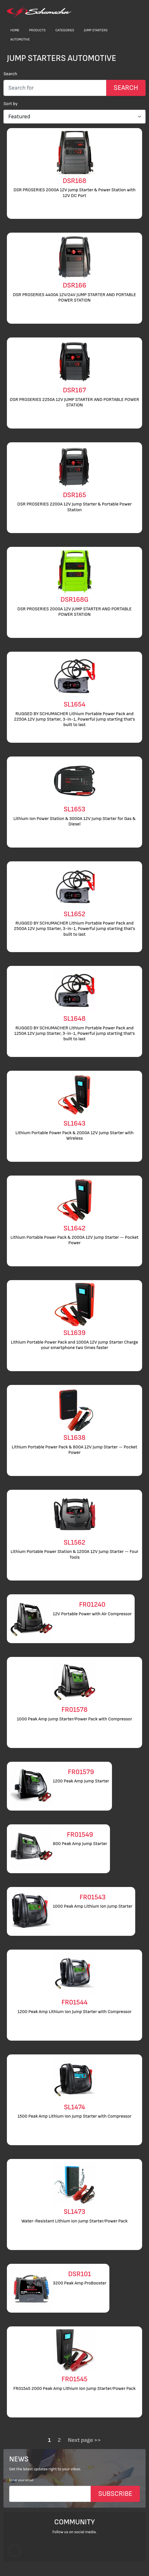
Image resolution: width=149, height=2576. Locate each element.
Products (37, 30)
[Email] (50, 2494)
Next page (80, 2440)
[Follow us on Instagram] (14, 2550)
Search (10, 74)
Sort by (10, 104)
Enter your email (21, 2480)
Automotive (20, 39)
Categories (64, 30)
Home (14, 30)
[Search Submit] (126, 88)
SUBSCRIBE (115, 2494)
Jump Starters (95, 30)
